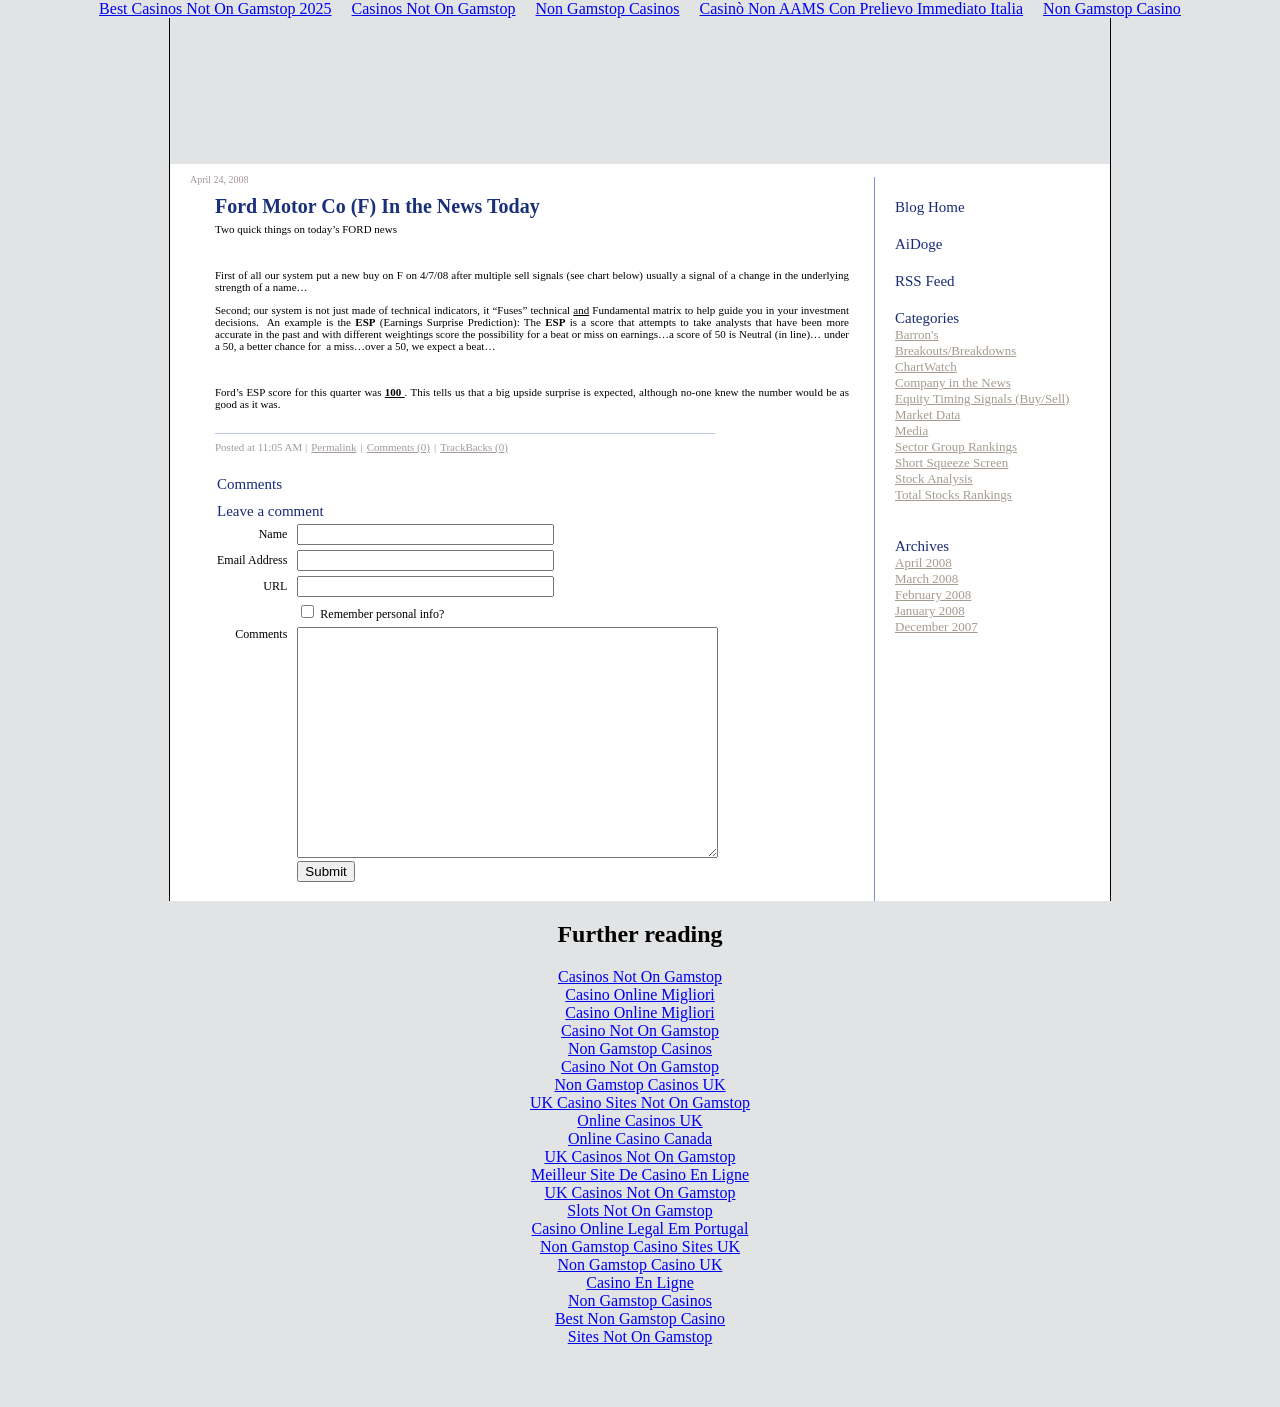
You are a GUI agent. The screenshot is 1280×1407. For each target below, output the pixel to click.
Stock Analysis (934, 478)
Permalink (333, 447)
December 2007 (936, 626)
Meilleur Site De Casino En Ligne (640, 1219)
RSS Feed (925, 281)
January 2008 (930, 610)
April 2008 (923, 562)
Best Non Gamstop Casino (640, 1363)
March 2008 (926, 578)
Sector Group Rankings (956, 446)
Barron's (917, 334)
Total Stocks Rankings (953, 494)
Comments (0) (398, 447)
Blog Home (930, 207)
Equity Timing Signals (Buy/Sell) (982, 398)
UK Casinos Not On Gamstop (639, 1201)
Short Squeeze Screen (951, 462)
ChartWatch (926, 366)
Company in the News (953, 382)
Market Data (927, 414)
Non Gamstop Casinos (640, 1093)
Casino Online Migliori (639, 1039)
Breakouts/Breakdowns (955, 350)
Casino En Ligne (640, 1327)
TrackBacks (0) (474, 447)
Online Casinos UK (639, 1165)
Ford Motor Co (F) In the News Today (377, 206)
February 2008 (933, 594)
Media (911, 430)
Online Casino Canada (640, 1183)
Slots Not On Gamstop (639, 1255)
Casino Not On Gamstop (640, 1075)
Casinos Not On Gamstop (640, 1021)
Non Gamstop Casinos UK (639, 1129)
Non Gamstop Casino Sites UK (640, 1291)
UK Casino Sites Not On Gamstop (640, 1147)
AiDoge (919, 244)
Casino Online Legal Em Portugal (640, 1273)
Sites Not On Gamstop (640, 1381)
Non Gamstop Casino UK (640, 1309)
